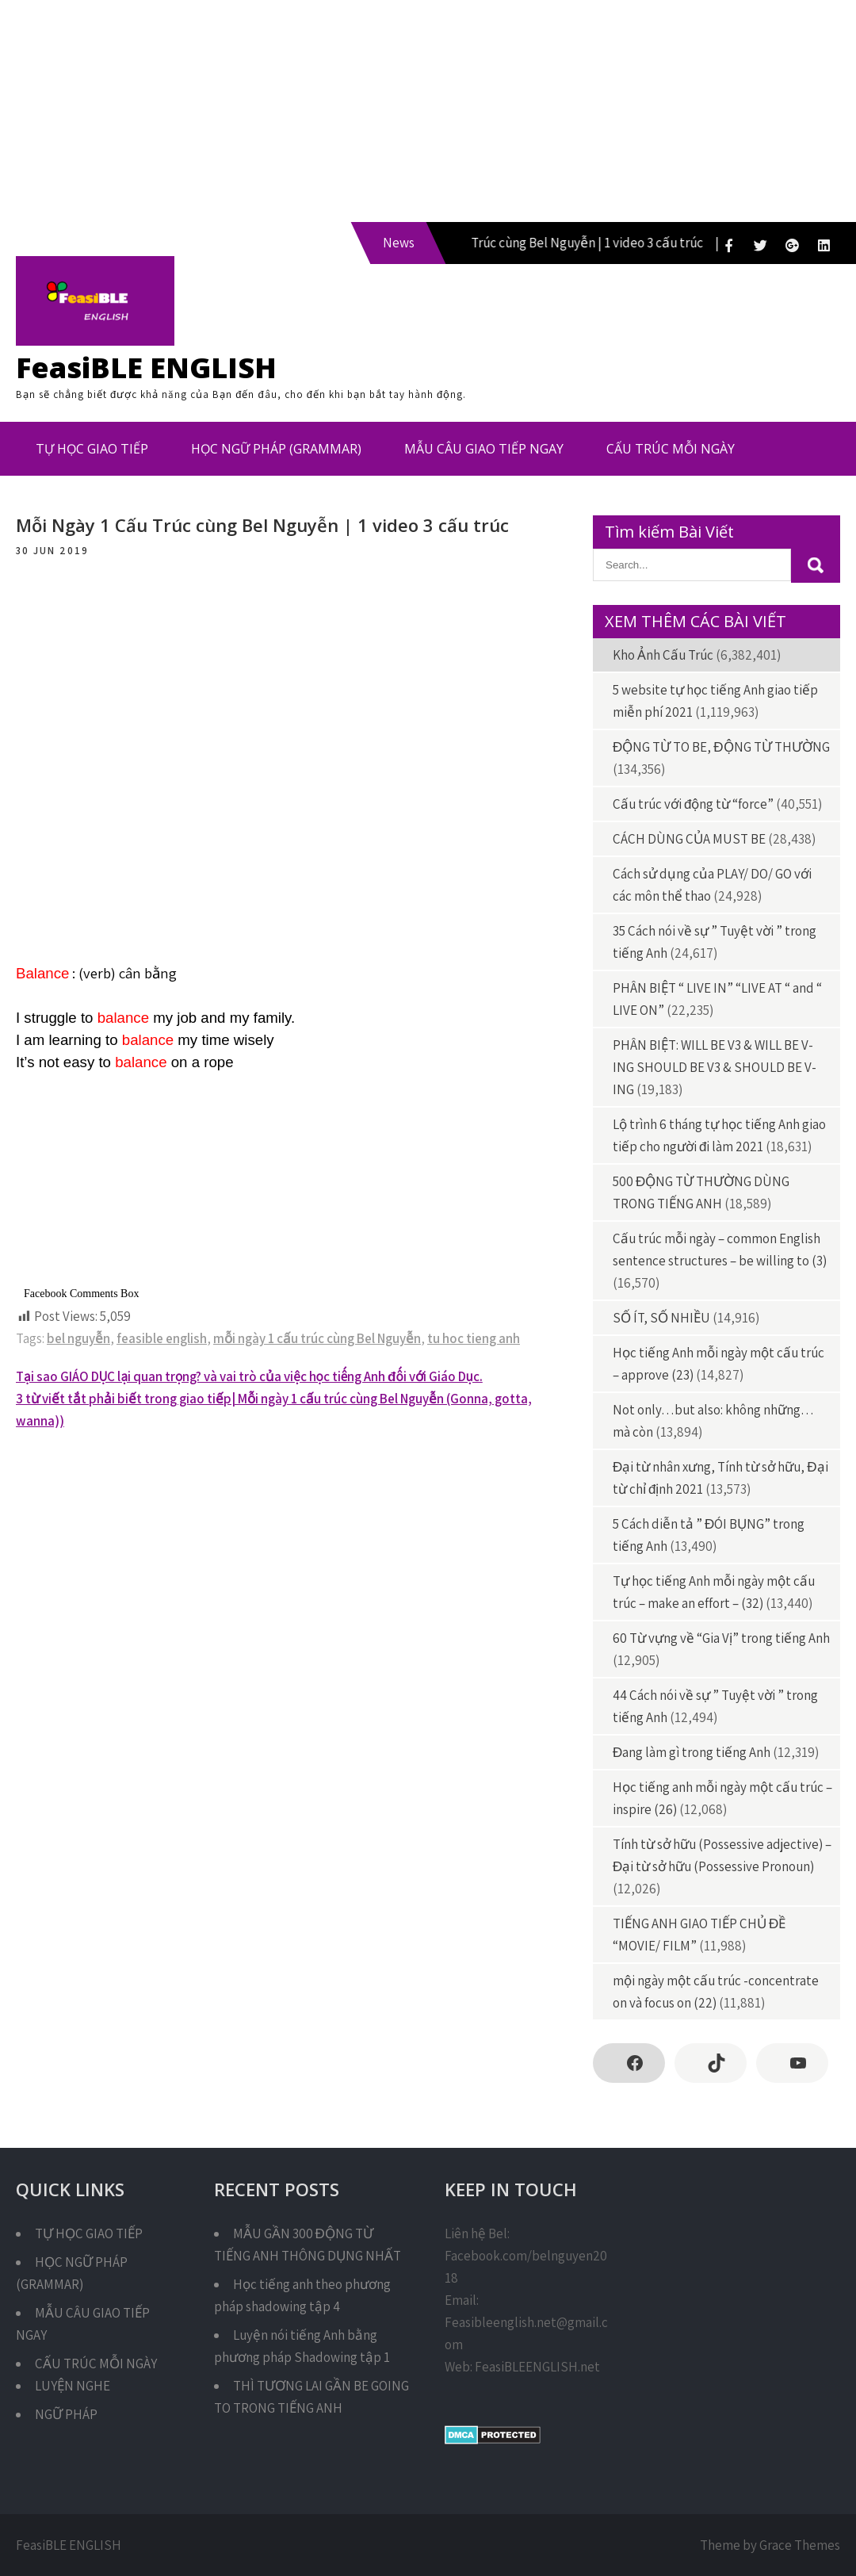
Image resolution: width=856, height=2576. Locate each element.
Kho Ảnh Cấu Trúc (663, 655)
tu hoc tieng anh (473, 1338)
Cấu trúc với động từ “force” (693, 804)
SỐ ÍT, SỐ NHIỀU (661, 1317)
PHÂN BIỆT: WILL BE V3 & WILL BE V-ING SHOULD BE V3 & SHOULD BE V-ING (714, 1067)
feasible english (162, 1338)
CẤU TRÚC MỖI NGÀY (670, 448)
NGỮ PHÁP (66, 2414)
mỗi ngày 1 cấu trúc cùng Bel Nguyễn (317, 1338)
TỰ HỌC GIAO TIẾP (92, 448)
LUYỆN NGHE (72, 2385)
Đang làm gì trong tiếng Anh (691, 1752)
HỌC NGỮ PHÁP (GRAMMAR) (276, 448)
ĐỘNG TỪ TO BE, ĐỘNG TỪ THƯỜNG (721, 747)
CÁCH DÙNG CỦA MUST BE (689, 839)
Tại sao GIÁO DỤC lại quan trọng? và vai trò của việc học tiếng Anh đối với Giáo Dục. (249, 1376)
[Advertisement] (428, 111)
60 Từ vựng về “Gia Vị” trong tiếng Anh (721, 1638)
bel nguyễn (78, 1338)
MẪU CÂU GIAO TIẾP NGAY (484, 448)
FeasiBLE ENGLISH (146, 367)
